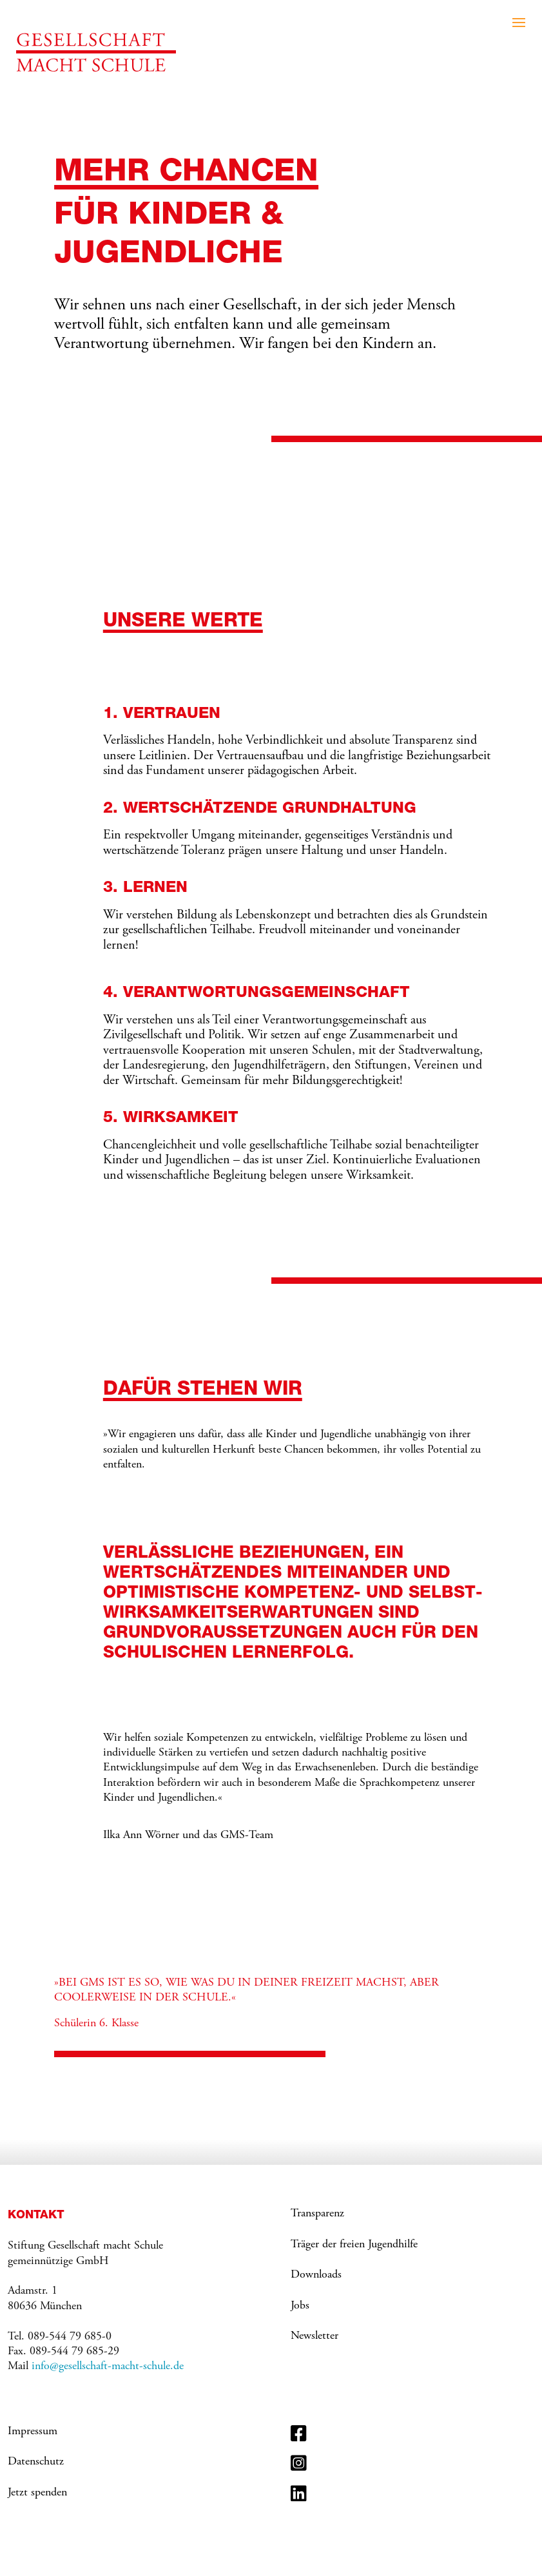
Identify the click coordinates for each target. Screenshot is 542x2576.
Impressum (32, 2431)
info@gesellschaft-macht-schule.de (108, 2366)
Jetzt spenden (37, 2493)
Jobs (300, 2306)
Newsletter (314, 2336)
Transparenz (317, 2214)
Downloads (316, 2275)
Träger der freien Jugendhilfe (354, 2245)
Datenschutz (36, 2462)
